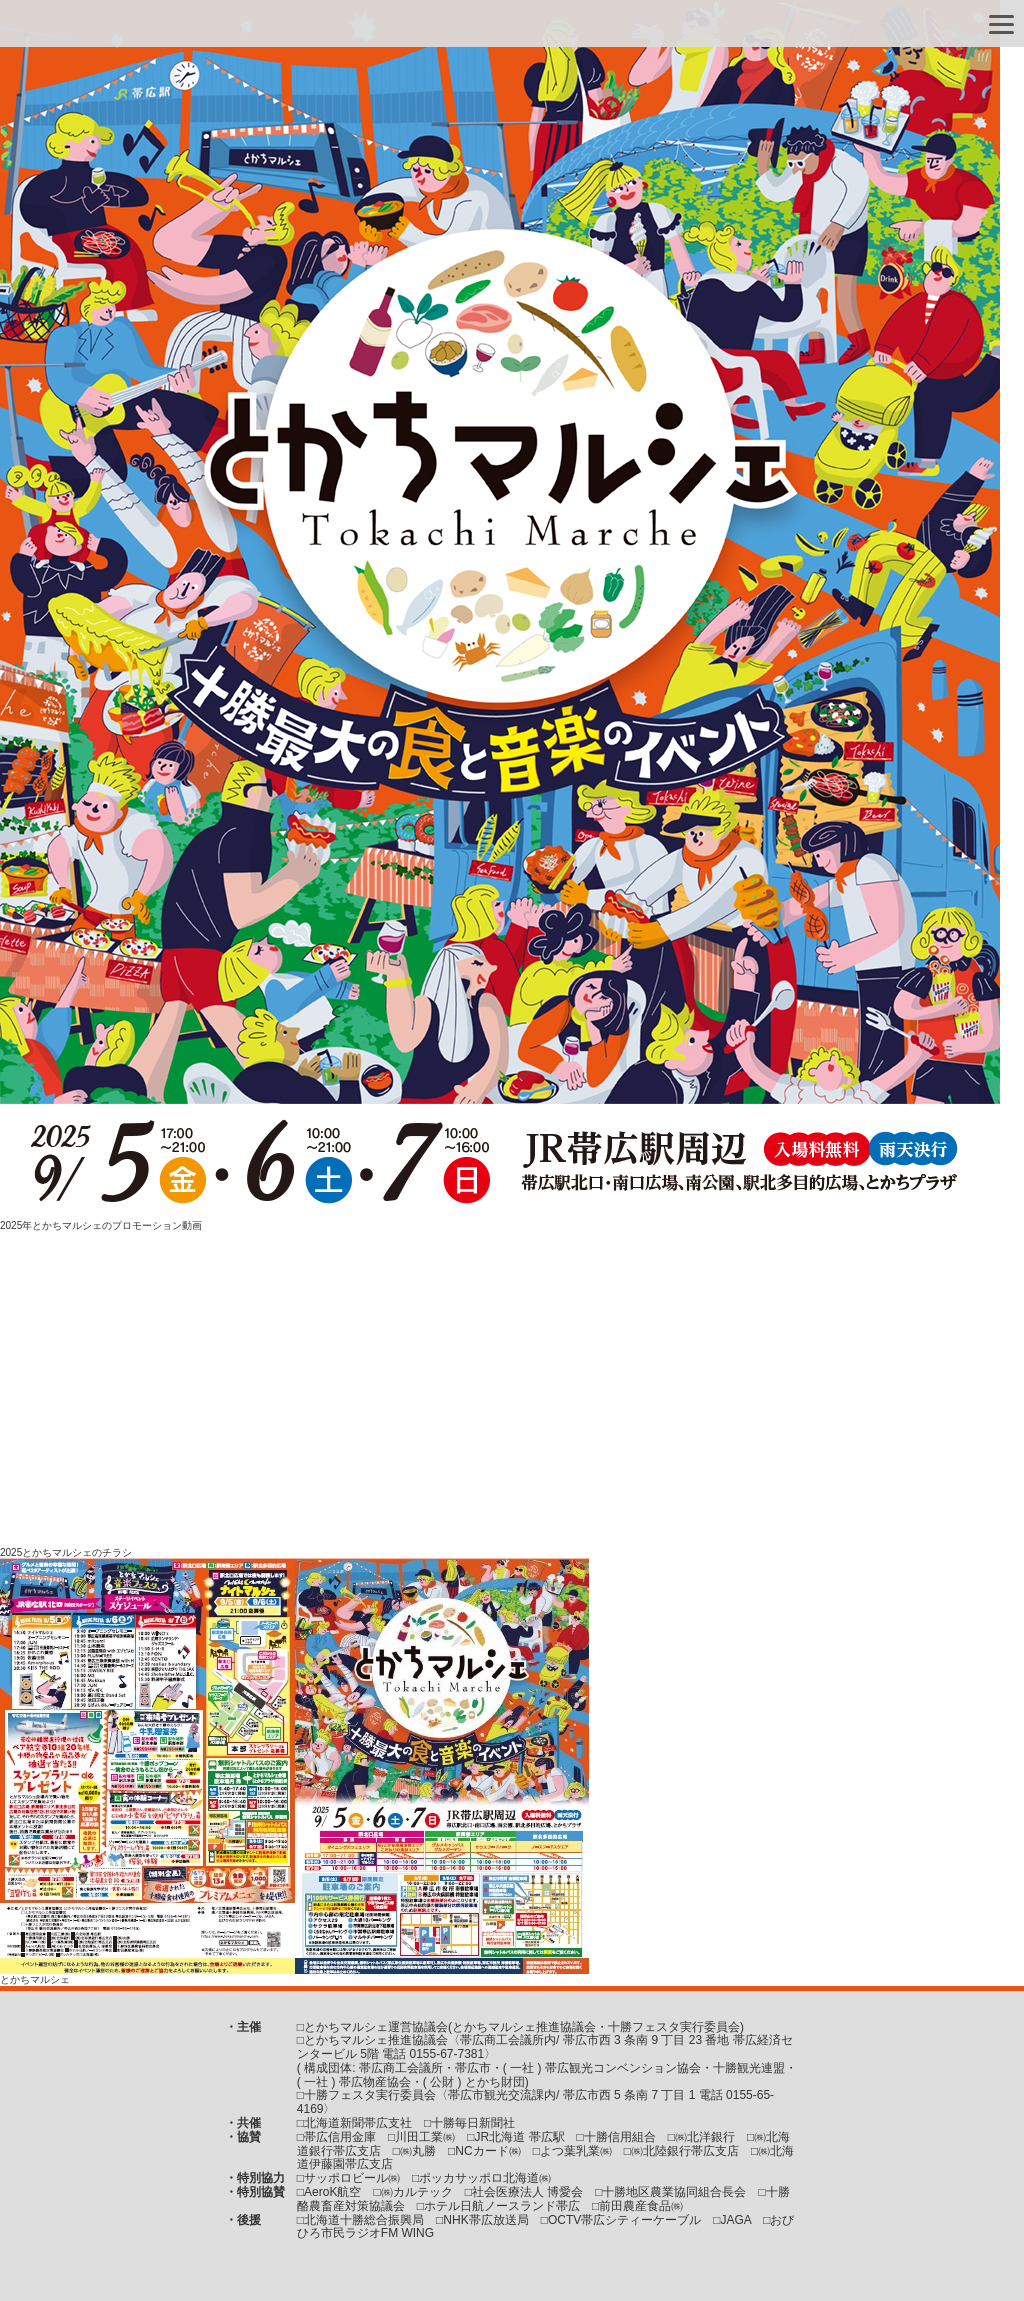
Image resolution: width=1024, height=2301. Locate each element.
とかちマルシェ (35, 1979)
